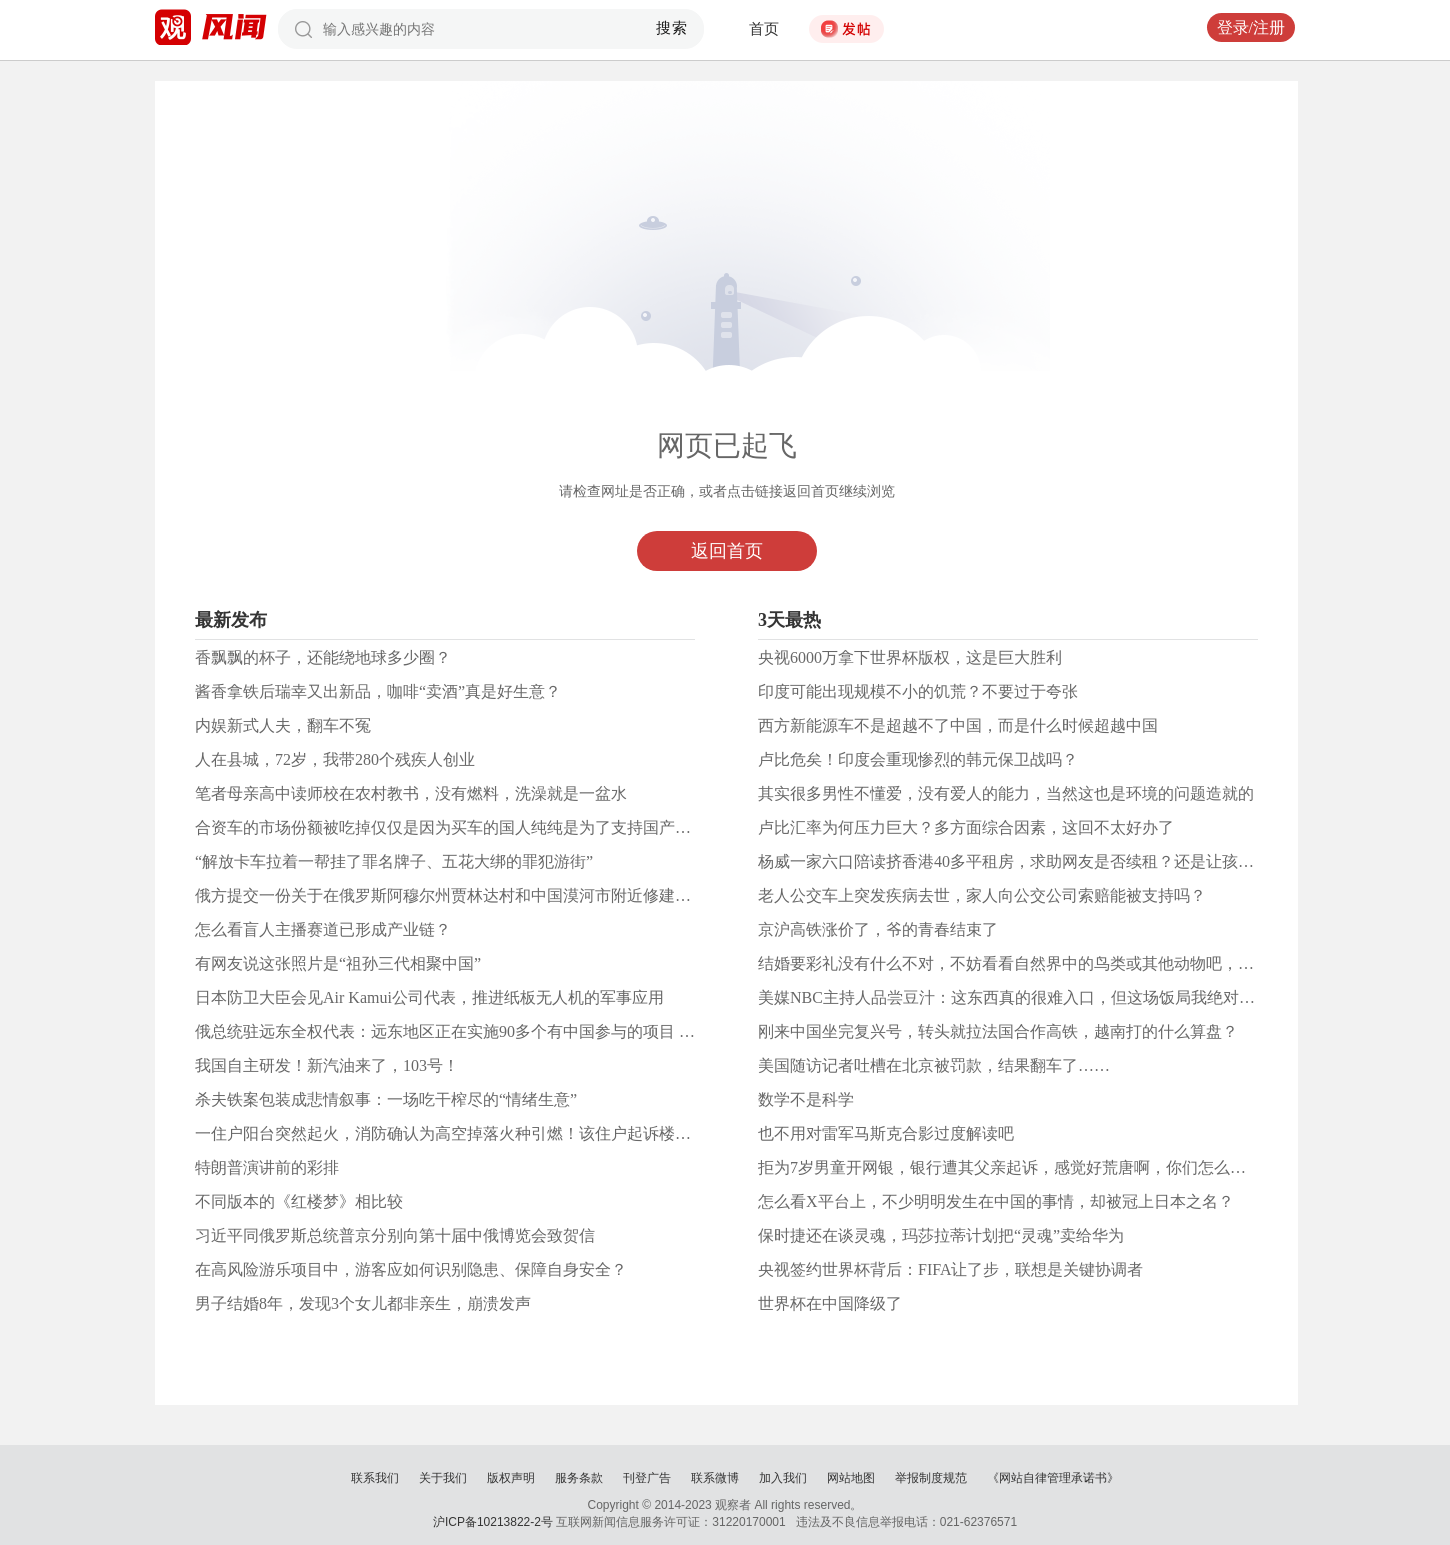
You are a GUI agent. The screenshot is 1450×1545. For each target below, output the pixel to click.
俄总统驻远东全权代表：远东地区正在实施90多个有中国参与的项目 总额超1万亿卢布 (497, 1031)
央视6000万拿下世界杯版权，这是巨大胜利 (910, 657)
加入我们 (783, 1478)
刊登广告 (647, 1478)
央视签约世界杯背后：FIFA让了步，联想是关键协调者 (951, 1269)
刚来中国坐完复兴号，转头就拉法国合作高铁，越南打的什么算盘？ (998, 1031)
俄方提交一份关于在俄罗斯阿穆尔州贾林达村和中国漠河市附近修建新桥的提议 (475, 895)
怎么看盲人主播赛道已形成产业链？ (323, 929)
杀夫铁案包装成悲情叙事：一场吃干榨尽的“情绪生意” (386, 1099)
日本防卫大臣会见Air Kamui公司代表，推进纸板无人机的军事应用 (429, 997)
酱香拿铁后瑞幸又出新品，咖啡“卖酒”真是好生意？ (378, 691)
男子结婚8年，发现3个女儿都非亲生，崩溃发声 (363, 1303)
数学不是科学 (806, 1099)
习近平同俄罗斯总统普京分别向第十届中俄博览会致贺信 (395, 1235)
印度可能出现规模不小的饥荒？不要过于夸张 (918, 691)
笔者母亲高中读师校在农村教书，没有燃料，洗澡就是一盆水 (411, 793)
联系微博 (715, 1478)
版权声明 (511, 1478)
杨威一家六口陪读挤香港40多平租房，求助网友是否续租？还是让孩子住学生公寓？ (1054, 861)
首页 (764, 29)
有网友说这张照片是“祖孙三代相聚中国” (338, 963)
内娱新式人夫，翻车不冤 (283, 725)
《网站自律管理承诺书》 (1053, 1478)
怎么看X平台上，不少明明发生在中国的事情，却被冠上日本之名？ (996, 1201)
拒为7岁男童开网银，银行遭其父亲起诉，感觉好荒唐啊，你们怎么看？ (1010, 1167)
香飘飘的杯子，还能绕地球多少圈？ (323, 657)
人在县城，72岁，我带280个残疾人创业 (335, 759)
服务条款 (579, 1478)
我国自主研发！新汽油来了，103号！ (327, 1065)
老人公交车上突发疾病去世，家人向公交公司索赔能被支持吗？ (982, 895)
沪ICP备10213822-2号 (493, 1522)
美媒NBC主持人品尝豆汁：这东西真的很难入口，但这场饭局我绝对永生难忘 (1030, 997)
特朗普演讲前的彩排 (267, 1167)
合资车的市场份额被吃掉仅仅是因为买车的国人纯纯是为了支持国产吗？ (451, 827)
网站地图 (851, 1478)
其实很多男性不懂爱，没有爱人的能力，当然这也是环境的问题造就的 (1006, 793)
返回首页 (727, 551)
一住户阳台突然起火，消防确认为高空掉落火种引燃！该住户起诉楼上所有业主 (475, 1133)
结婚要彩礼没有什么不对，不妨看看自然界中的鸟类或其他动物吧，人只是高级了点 (1054, 963)
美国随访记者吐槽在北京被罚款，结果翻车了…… (934, 1065)
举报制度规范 (931, 1478)
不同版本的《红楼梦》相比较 (299, 1201)
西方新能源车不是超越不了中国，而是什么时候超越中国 (958, 725)
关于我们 (443, 1478)
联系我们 (375, 1478)
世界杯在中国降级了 (830, 1303)
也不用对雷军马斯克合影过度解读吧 (886, 1133)
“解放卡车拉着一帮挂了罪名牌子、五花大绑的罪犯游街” (394, 861)
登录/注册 (1251, 27)
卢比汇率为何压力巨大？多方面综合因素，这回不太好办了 (966, 827)
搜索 (672, 28)
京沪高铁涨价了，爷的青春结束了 (878, 929)
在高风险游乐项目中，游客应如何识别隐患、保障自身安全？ (411, 1269)
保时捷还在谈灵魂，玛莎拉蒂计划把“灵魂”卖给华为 (941, 1235)
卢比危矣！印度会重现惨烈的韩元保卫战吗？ (918, 759)
